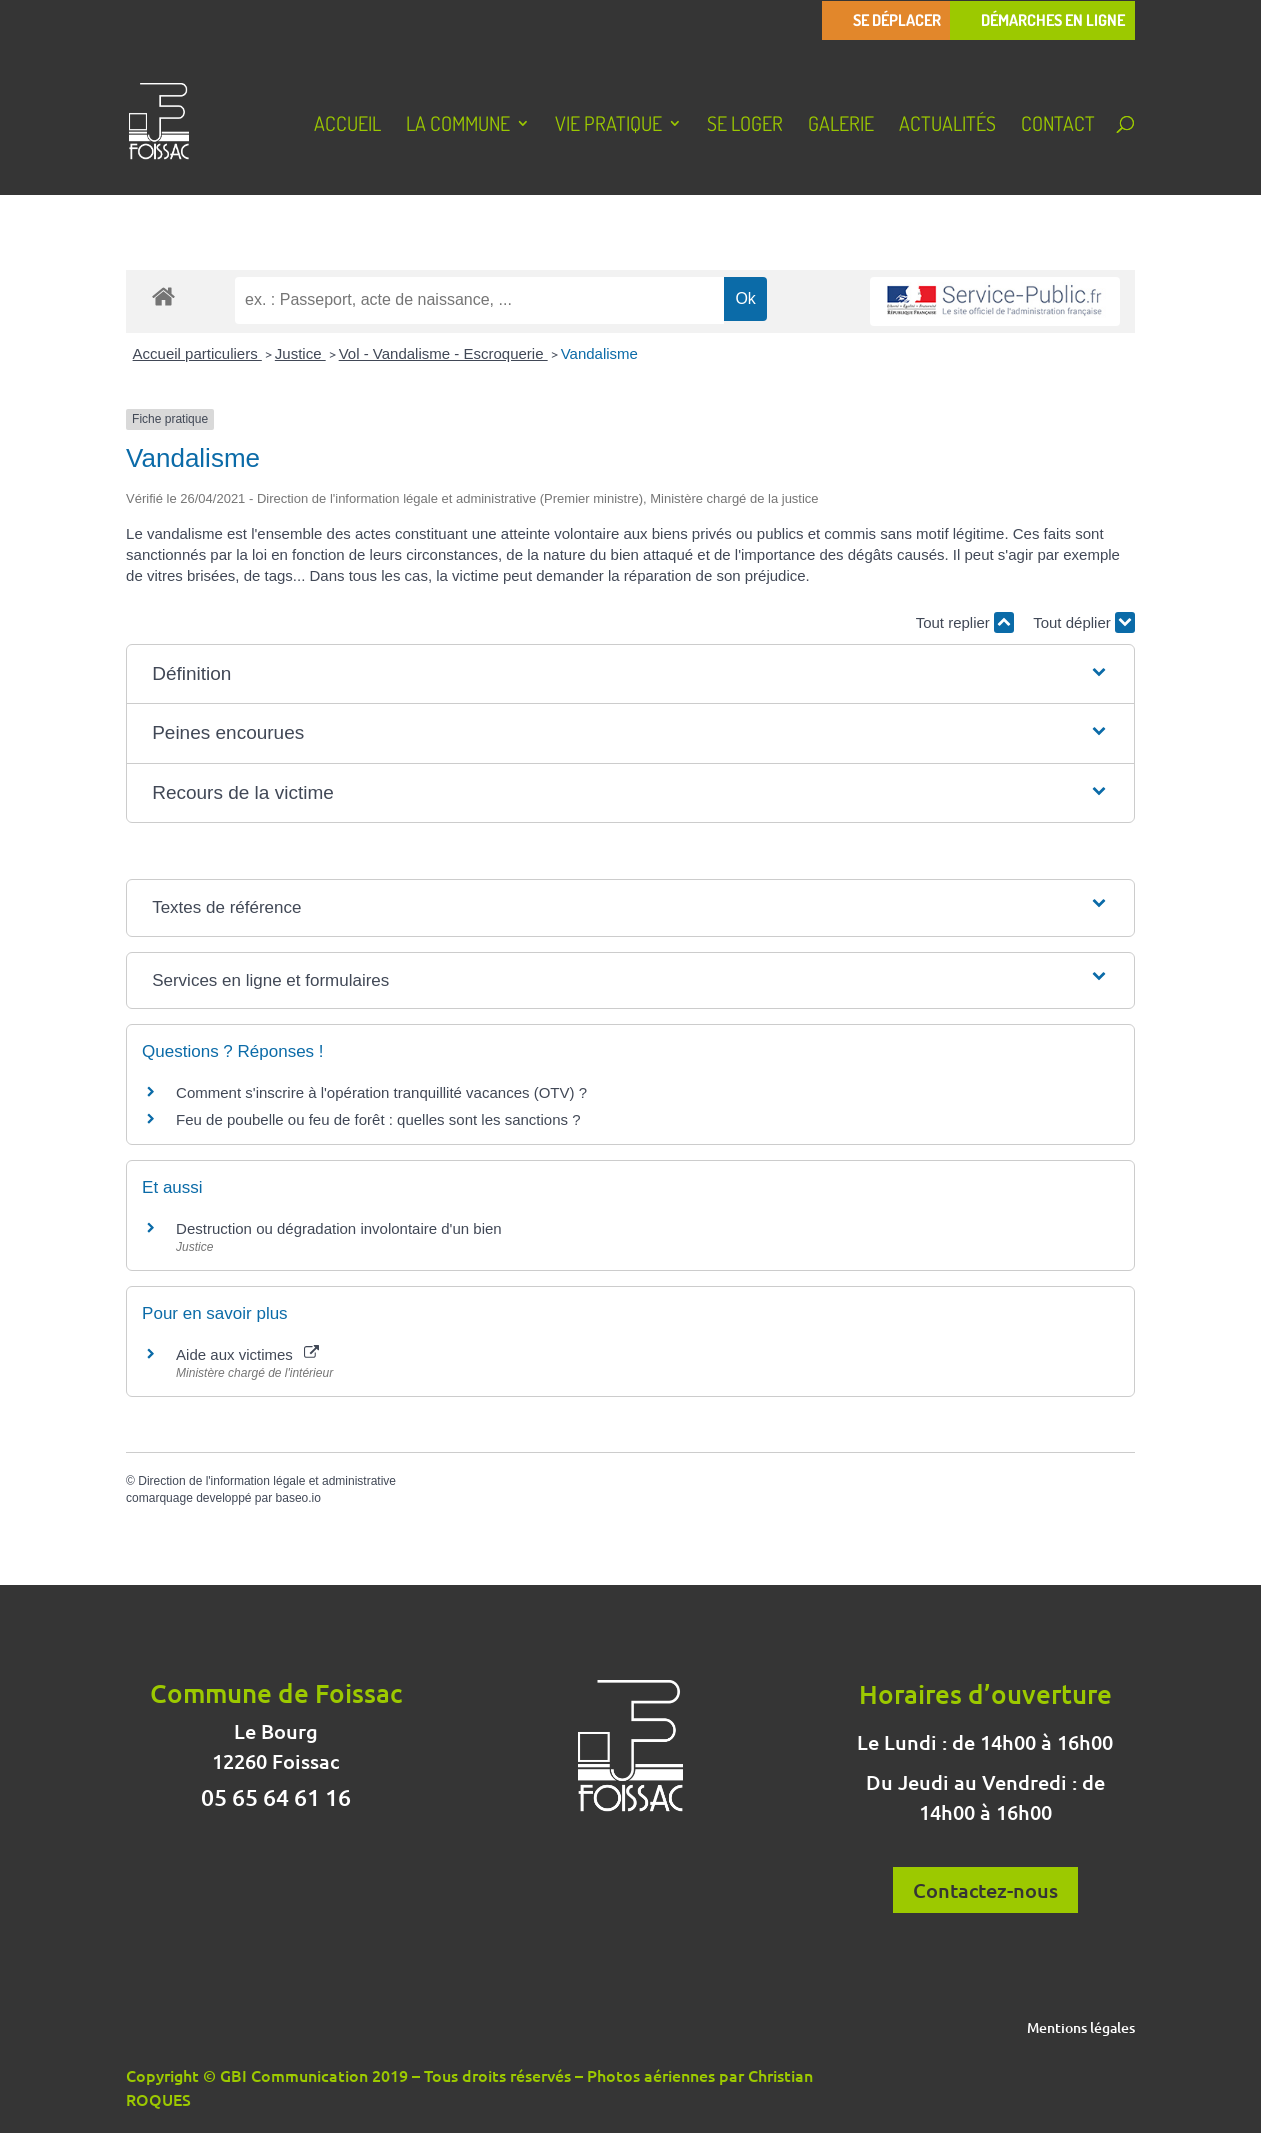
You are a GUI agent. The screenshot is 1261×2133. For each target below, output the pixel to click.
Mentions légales (1081, 2029)
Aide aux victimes (247, 1354)
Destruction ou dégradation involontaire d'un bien (339, 1228)
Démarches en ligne (1053, 20)
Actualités (947, 126)
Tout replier (965, 622)
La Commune (458, 126)
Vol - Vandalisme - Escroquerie (443, 353)
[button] (630, 674)
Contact (1058, 126)
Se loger (745, 126)
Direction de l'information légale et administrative (267, 1481)
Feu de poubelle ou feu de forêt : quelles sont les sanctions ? (378, 1119)
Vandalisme (599, 353)
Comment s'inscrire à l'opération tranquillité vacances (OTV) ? (381, 1092)
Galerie (841, 126)
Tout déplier (1084, 622)
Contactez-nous (985, 1890)
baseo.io (298, 1498)
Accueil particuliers (197, 353)
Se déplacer (897, 20)
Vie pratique (608, 126)
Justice (300, 353)
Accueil (347, 126)
